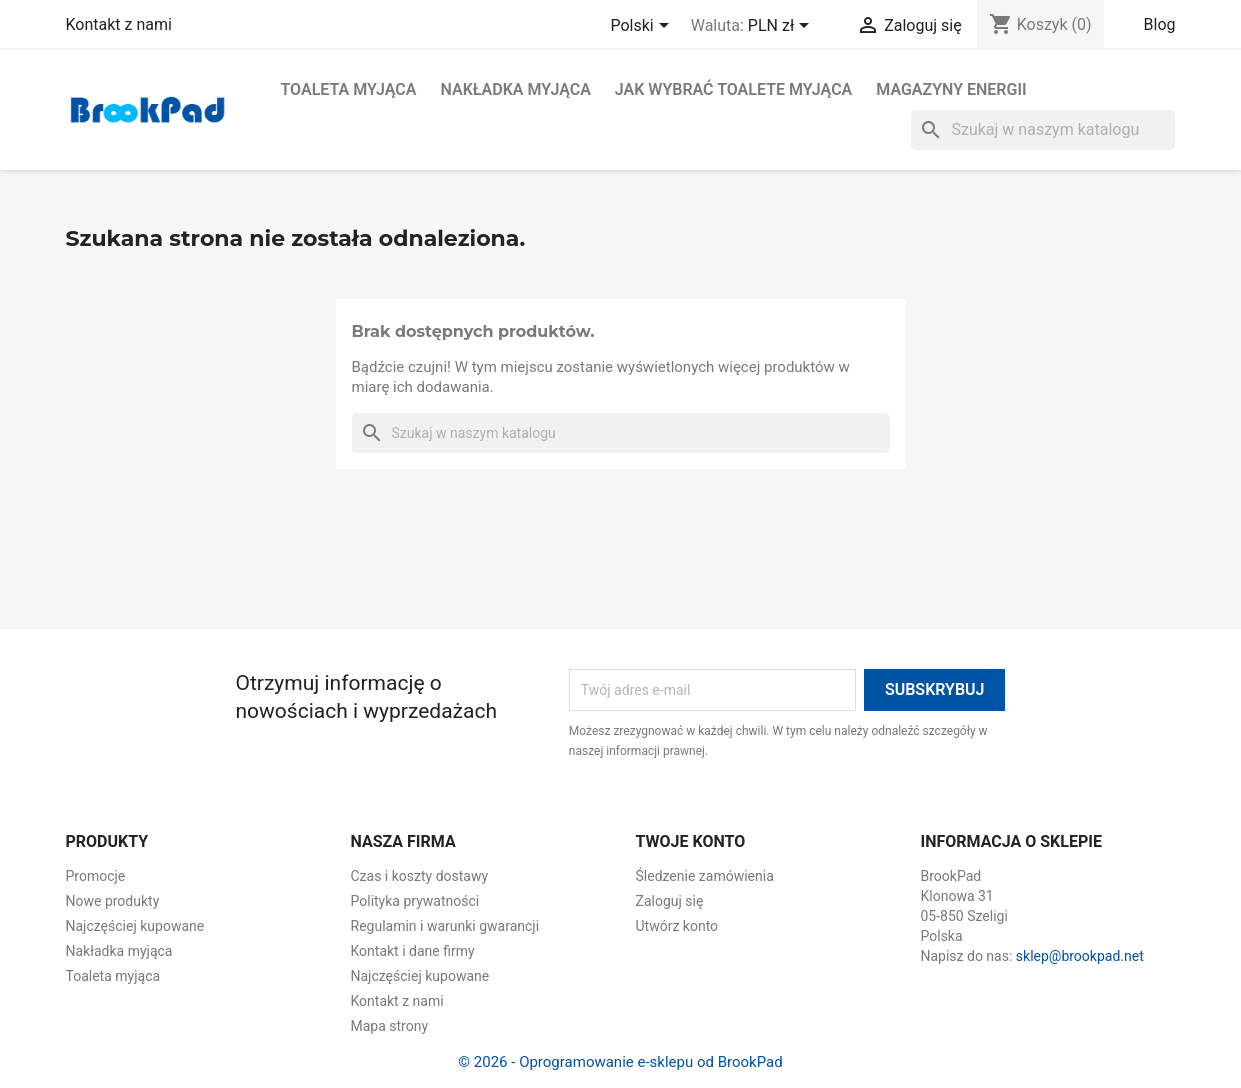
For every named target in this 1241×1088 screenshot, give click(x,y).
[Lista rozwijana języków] (642, 27)
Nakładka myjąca (515, 89)
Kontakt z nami (119, 24)
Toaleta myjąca (349, 89)
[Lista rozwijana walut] (782, 27)
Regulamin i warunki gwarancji (445, 926)
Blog (1160, 24)
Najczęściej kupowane (135, 926)
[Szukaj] (1043, 130)
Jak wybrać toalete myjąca (733, 89)
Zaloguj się (670, 901)
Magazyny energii (951, 89)
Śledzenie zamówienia (705, 876)
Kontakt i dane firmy (413, 951)
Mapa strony (390, 1026)
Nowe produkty (113, 901)
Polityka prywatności (415, 901)
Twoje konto (691, 841)
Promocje (96, 876)
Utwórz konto (677, 926)
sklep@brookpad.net (1080, 956)
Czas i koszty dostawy (420, 876)
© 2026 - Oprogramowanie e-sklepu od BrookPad (620, 1062)
